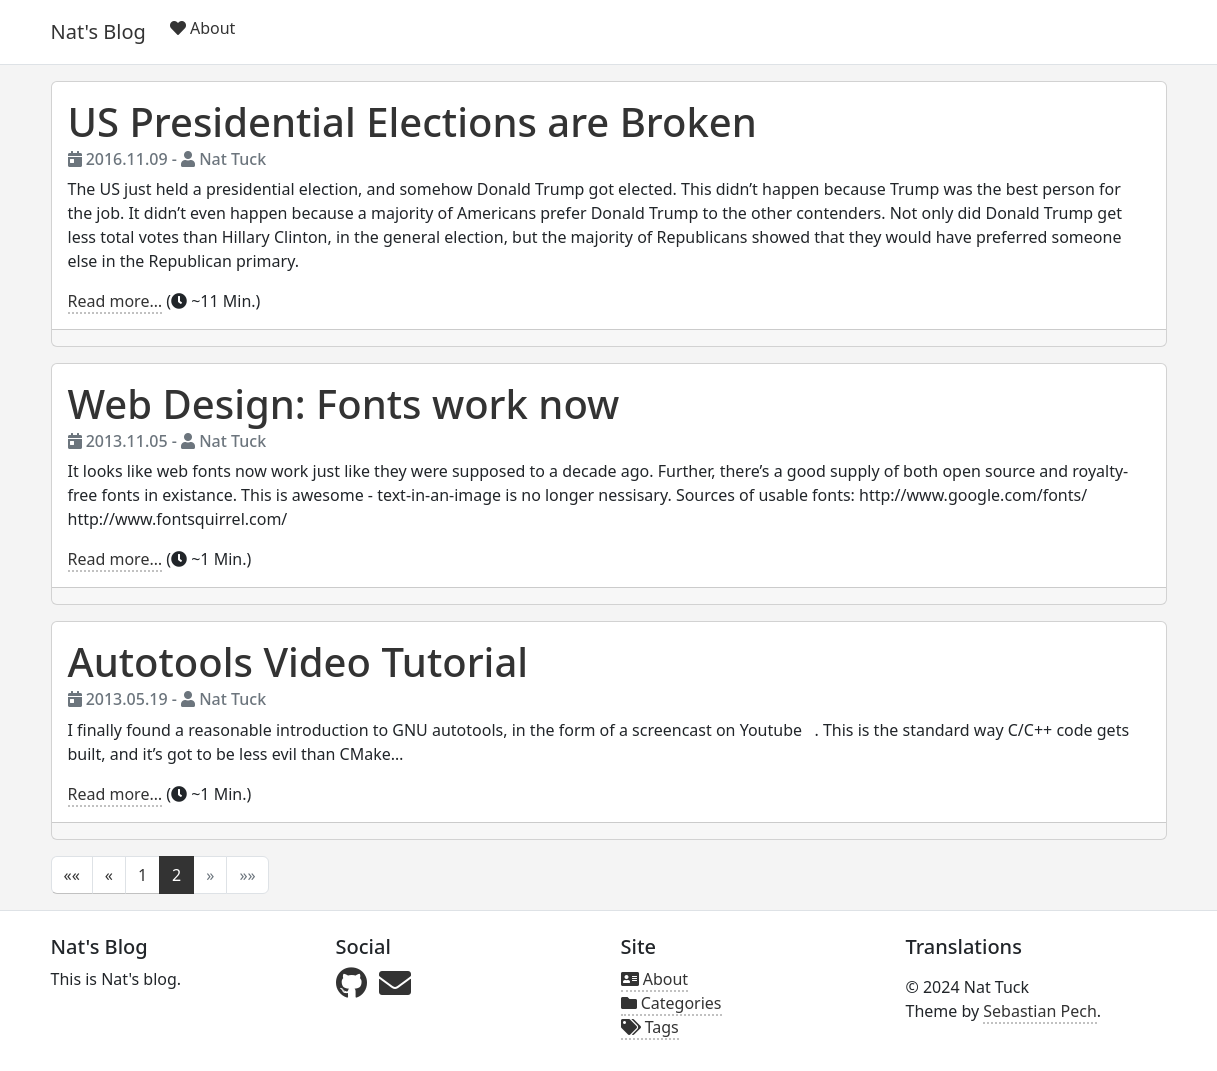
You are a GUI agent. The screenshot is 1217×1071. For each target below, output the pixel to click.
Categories (671, 1003)
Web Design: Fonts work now (344, 403)
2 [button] (176, 875)
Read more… (115, 301)
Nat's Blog (98, 31)
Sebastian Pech (1040, 1011)
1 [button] (142, 875)
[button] (72, 875)
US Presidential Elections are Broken (412, 121)
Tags (650, 1027)
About (203, 28)
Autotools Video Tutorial (298, 661)
